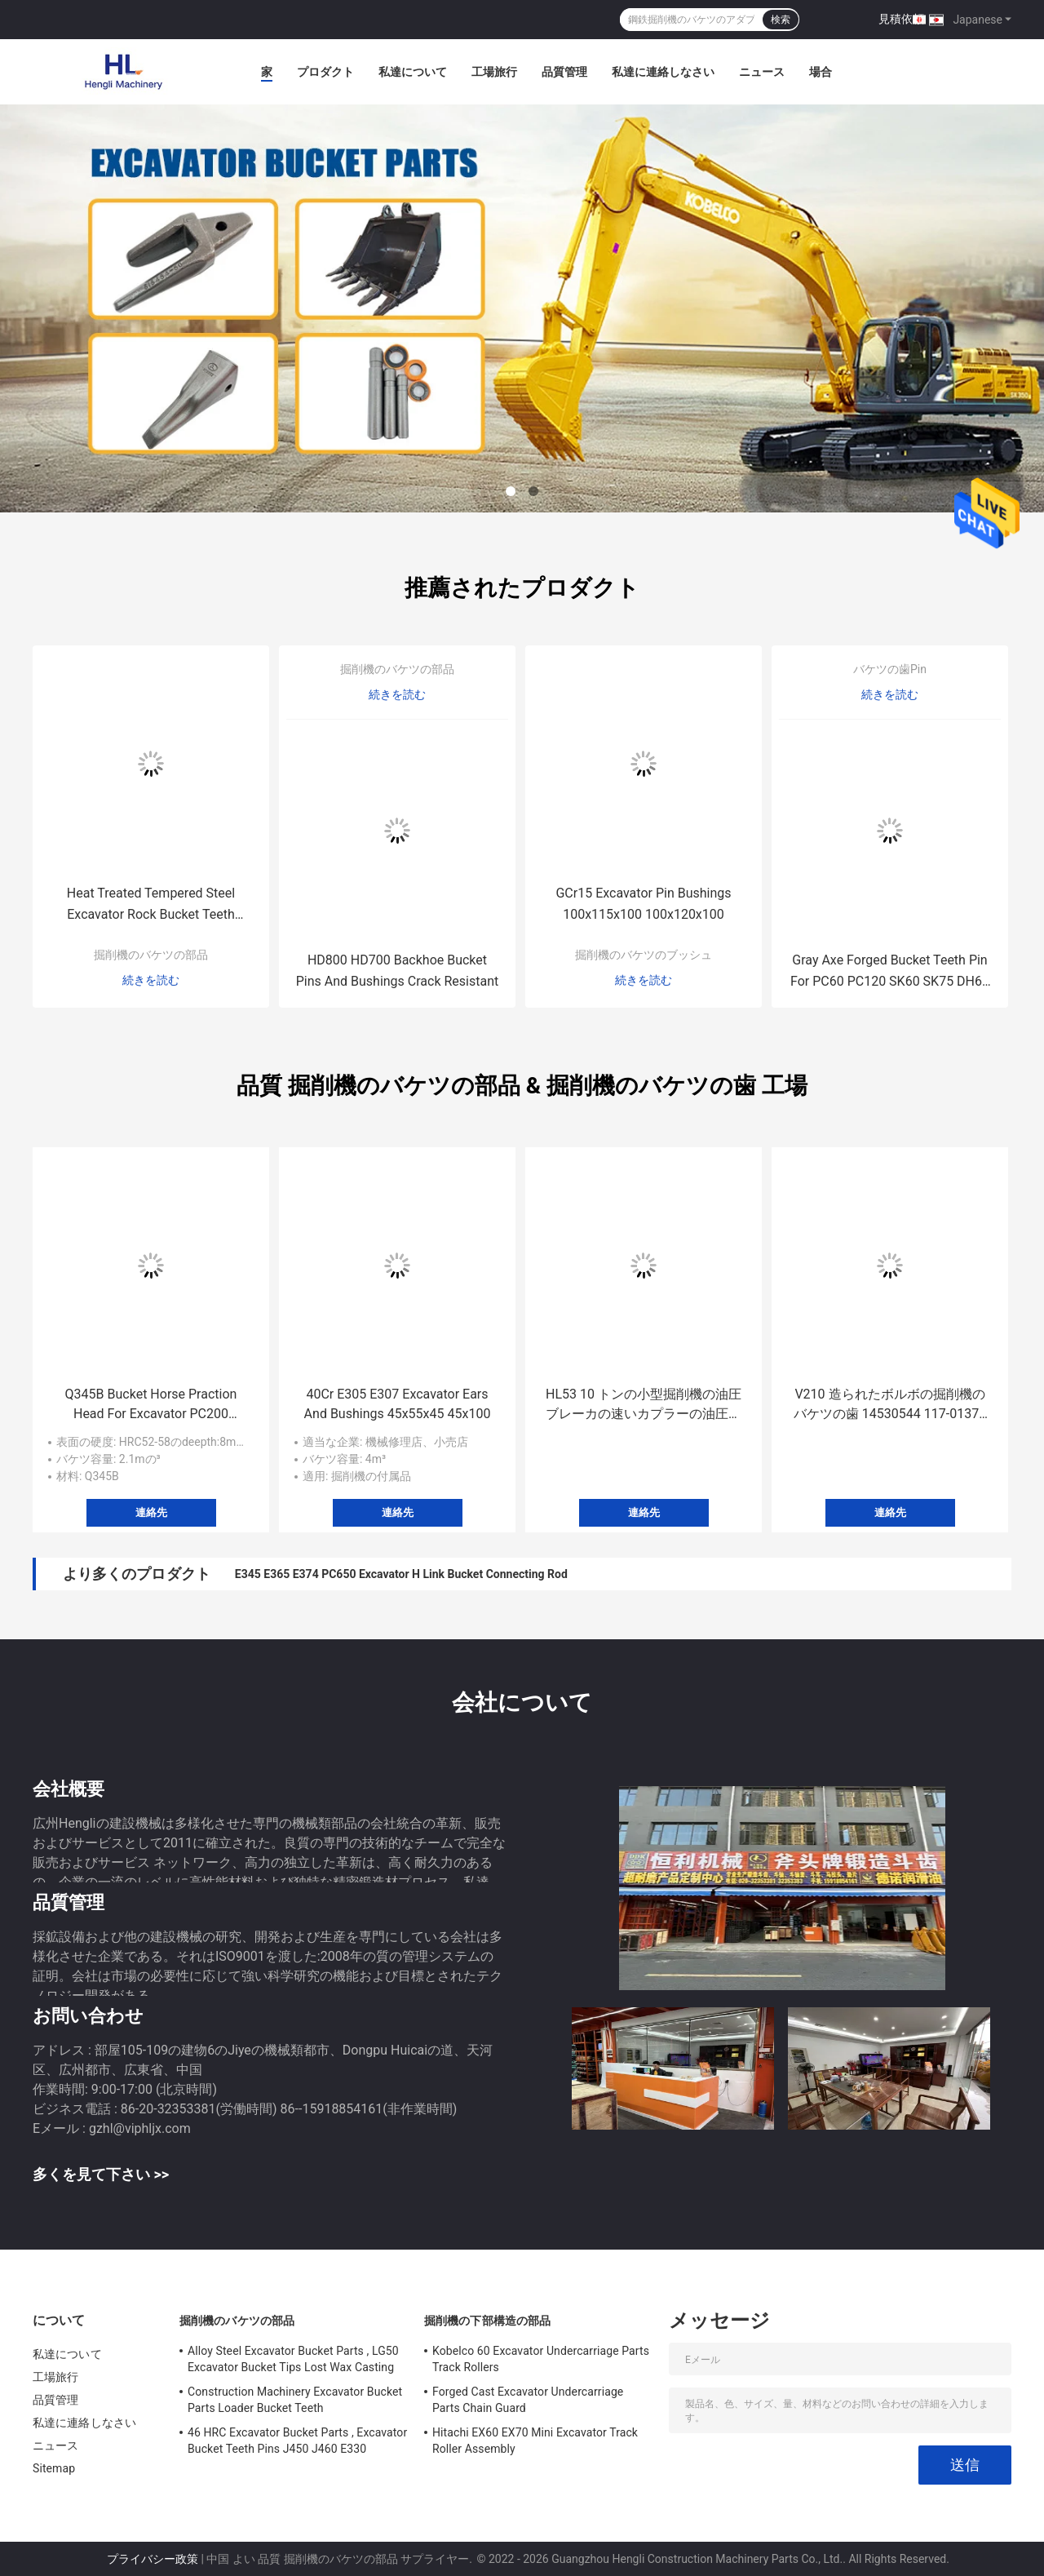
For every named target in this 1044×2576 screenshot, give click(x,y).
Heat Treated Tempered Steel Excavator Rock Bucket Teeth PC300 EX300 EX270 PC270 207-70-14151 (150, 905)
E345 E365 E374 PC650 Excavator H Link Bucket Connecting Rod (401, 1574)
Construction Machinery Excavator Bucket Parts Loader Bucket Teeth (295, 2399)
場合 (820, 71)
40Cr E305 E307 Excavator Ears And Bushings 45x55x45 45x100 (397, 1403)
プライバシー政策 (152, 2558)
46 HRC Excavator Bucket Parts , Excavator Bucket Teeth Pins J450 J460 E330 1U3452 (297, 2443)
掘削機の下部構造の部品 (487, 2320)
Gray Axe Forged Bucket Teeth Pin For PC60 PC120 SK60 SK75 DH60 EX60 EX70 (889, 972)
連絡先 (151, 1512)
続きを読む (150, 980)
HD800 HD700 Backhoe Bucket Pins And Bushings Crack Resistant (397, 970)
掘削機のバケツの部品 (151, 954)
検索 (780, 19)
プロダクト (325, 71)
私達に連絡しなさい (663, 71)
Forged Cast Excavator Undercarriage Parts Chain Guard (527, 2399)
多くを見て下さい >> (101, 2174)
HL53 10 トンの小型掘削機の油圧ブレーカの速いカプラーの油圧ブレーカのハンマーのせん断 (643, 1405)
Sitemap (54, 2468)
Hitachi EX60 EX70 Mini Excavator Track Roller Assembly (535, 2440)
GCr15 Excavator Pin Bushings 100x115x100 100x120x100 (643, 903)
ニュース (762, 71)
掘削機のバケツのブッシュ (643, 954)
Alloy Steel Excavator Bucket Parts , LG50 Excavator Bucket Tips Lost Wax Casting (293, 2359)
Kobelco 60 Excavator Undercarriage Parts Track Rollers (540, 2359)
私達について (412, 71)
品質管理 (564, 71)
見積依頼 (901, 18)
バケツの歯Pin (890, 669)
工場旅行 (494, 71)
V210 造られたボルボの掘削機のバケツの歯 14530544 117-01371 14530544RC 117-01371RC (890, 1405)
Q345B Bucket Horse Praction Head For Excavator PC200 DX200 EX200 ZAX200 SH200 (151, 1405)
